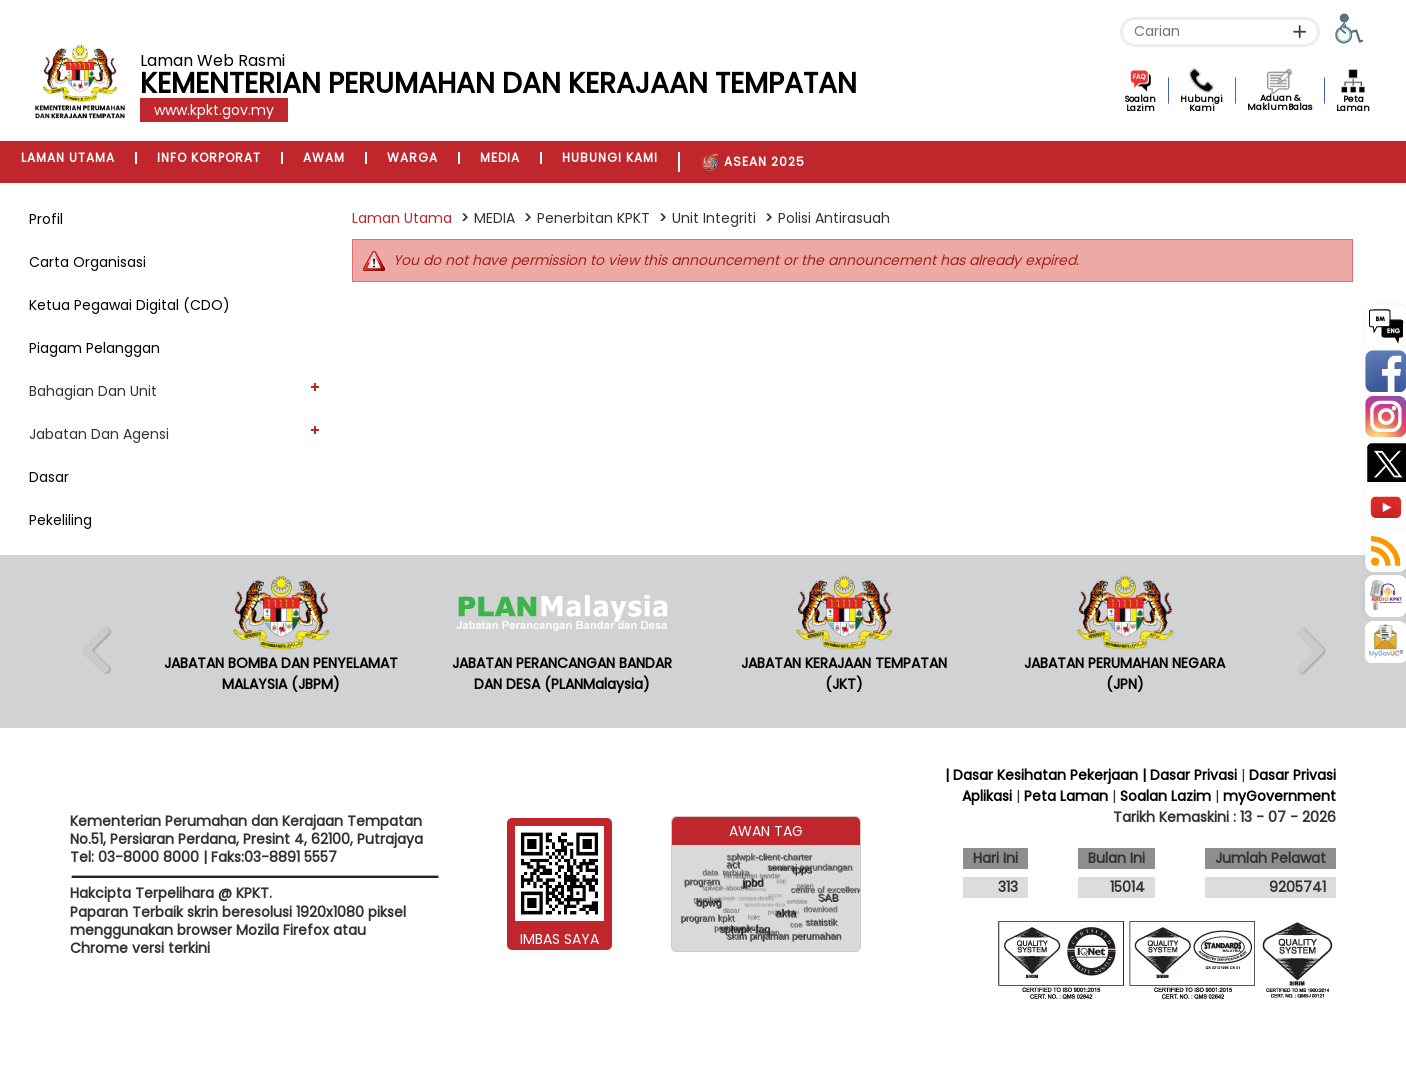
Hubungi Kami (1201, 103)
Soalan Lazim (1140, 103)
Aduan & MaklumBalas (1279, 102)
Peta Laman (1353, 103)
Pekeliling (60, 520)
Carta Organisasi (87, 262)
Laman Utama (402, 218)
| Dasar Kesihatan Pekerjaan (1043, 775)
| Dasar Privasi (1189, 775)
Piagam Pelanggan (94, 348)
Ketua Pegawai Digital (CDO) (129, 305)
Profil (46, 219)
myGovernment (1279, 796)
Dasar (49, 477)
